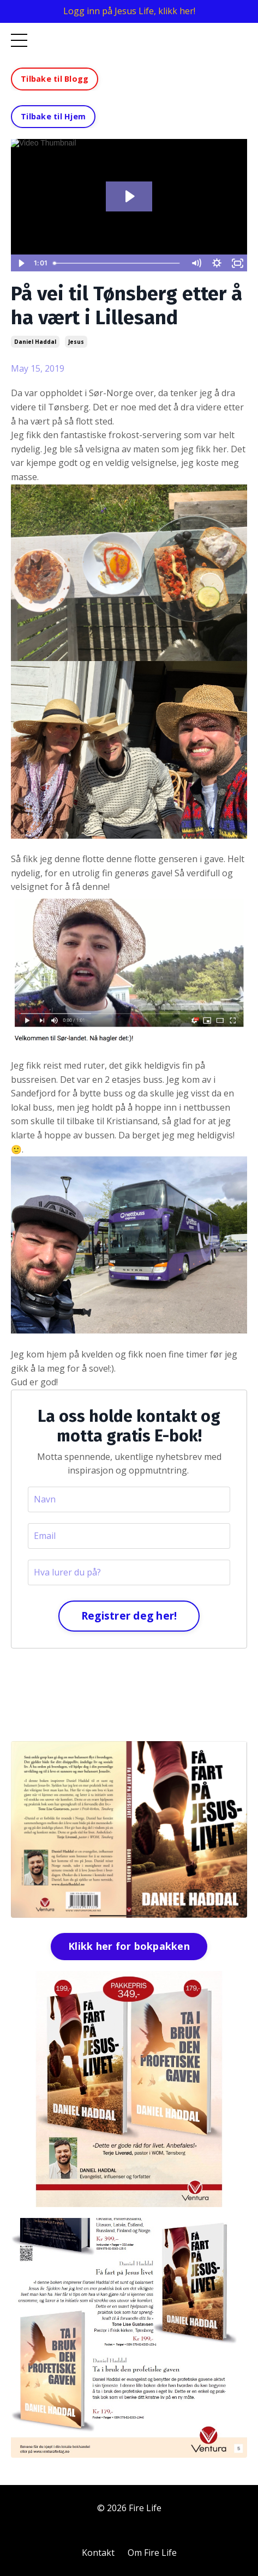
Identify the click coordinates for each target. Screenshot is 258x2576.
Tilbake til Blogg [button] (54, 79)
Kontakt (98, 2553)
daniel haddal (35, 342)
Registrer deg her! (129, 1615)
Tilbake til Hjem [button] (53, 116)
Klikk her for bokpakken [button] (129, 1946)
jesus (76, 342)
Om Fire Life (152, 2553)
